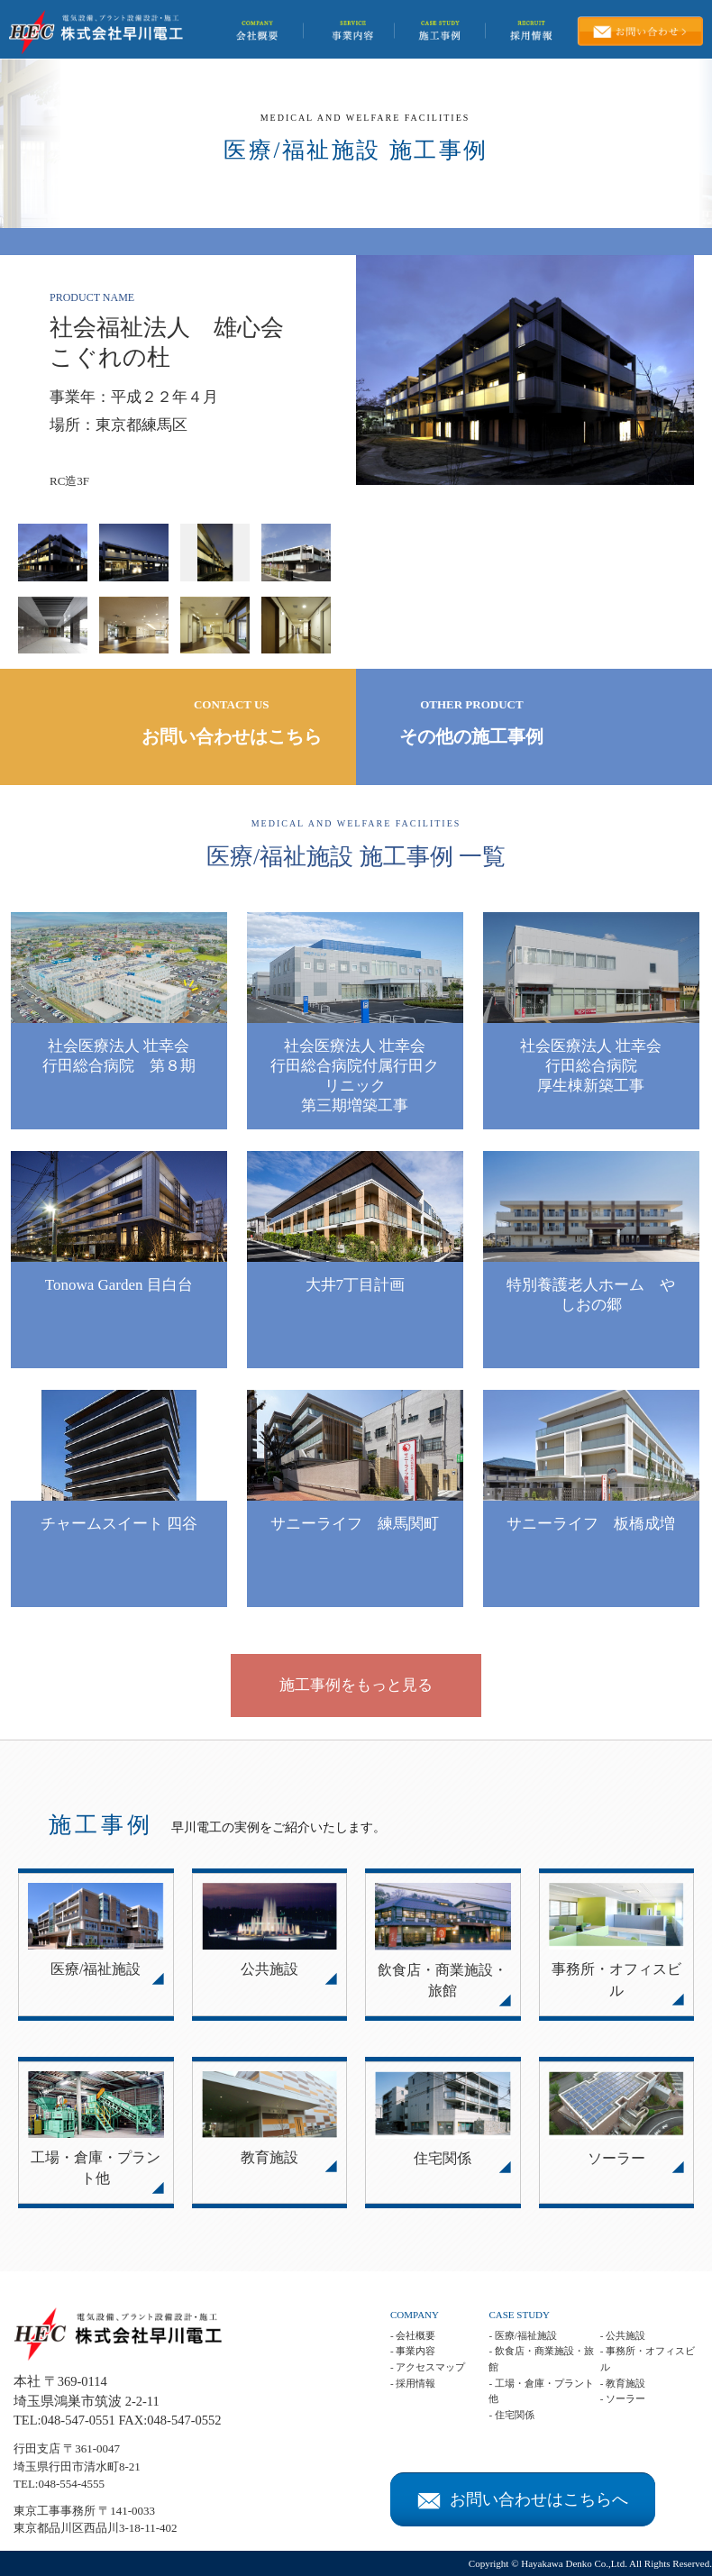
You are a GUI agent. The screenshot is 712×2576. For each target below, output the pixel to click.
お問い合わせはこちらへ (522, 2499)
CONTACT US (232, 724)
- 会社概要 (412, 2335)
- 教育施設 (622, 2383)
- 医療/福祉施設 (522, 2335)
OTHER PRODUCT (472, 724)
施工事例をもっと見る (356, 1685)
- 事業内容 (412, 2350)
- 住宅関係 (511, 2414)
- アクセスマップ (427, 2366)
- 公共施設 (622, 2335)
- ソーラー (622, 2398)
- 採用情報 (412, 2383)
